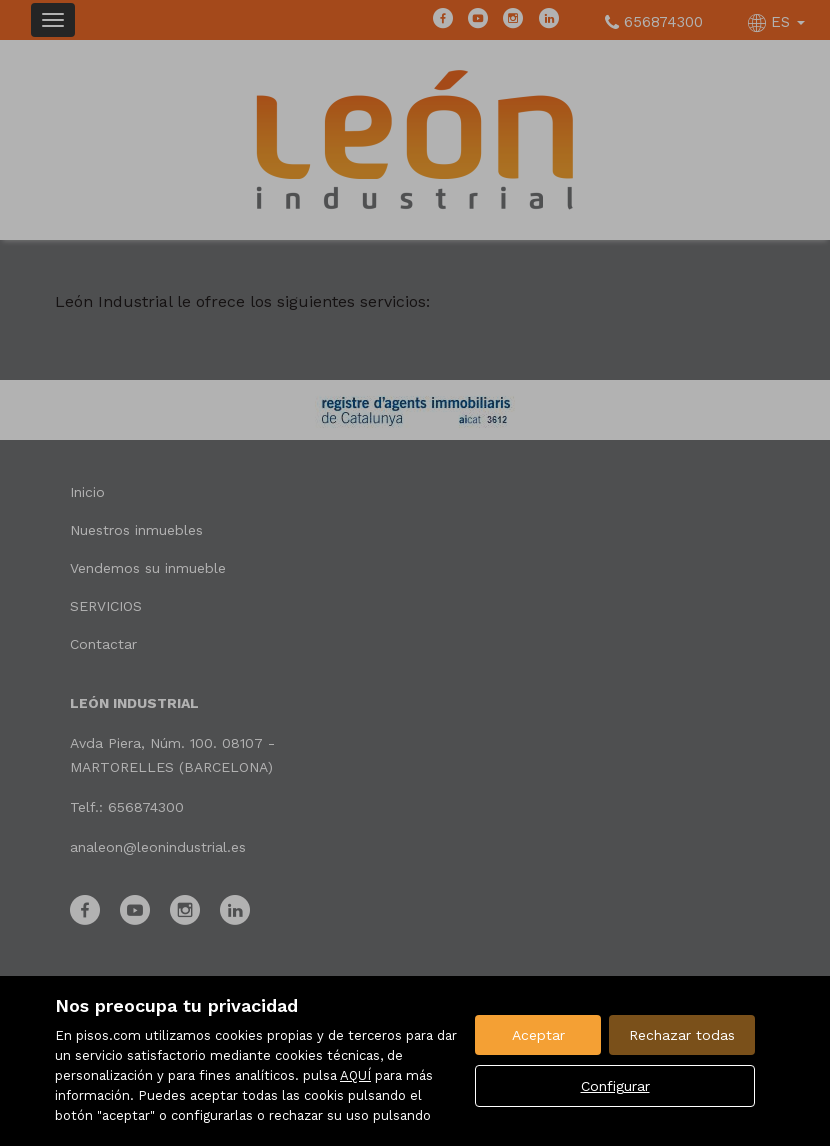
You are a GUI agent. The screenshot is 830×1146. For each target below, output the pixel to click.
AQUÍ (355, 1075)
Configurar (615, 1086)
